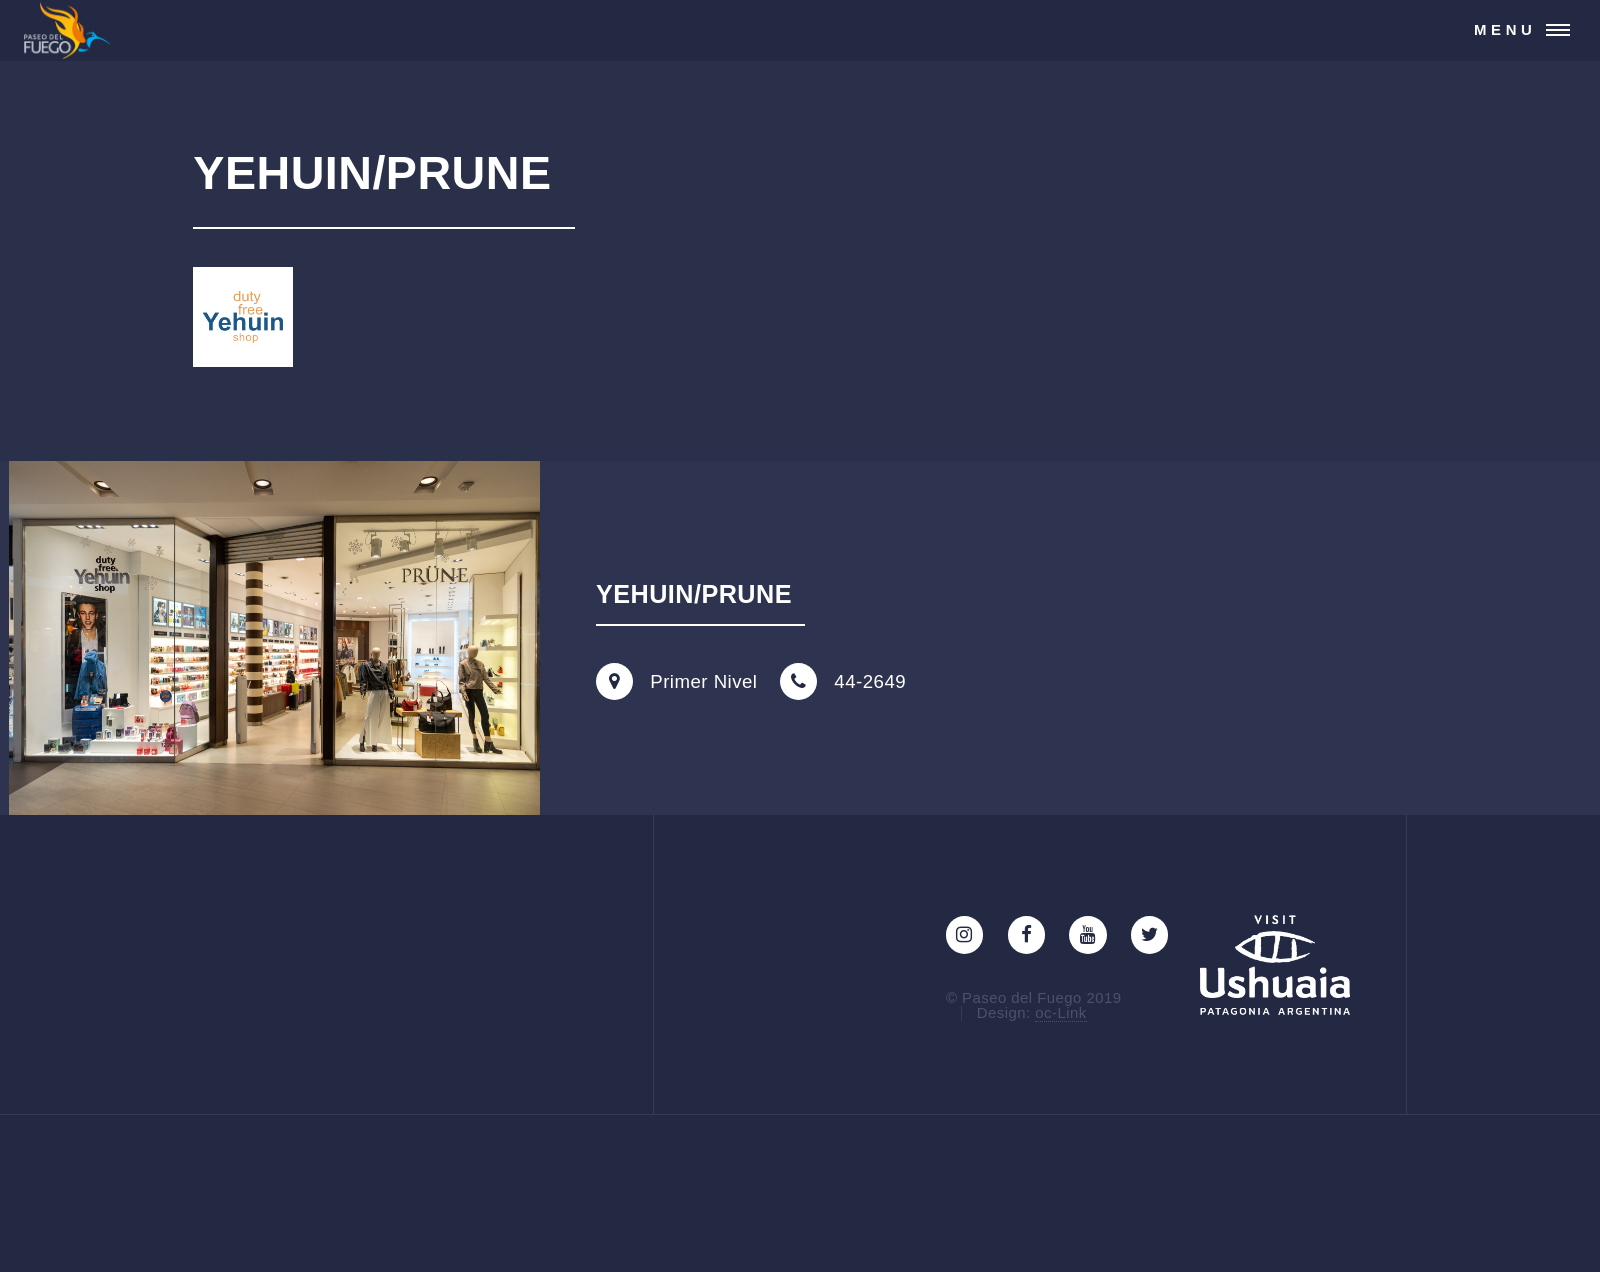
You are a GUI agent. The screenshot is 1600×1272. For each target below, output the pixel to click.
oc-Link (1060, 1012)
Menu (1505, 29)
